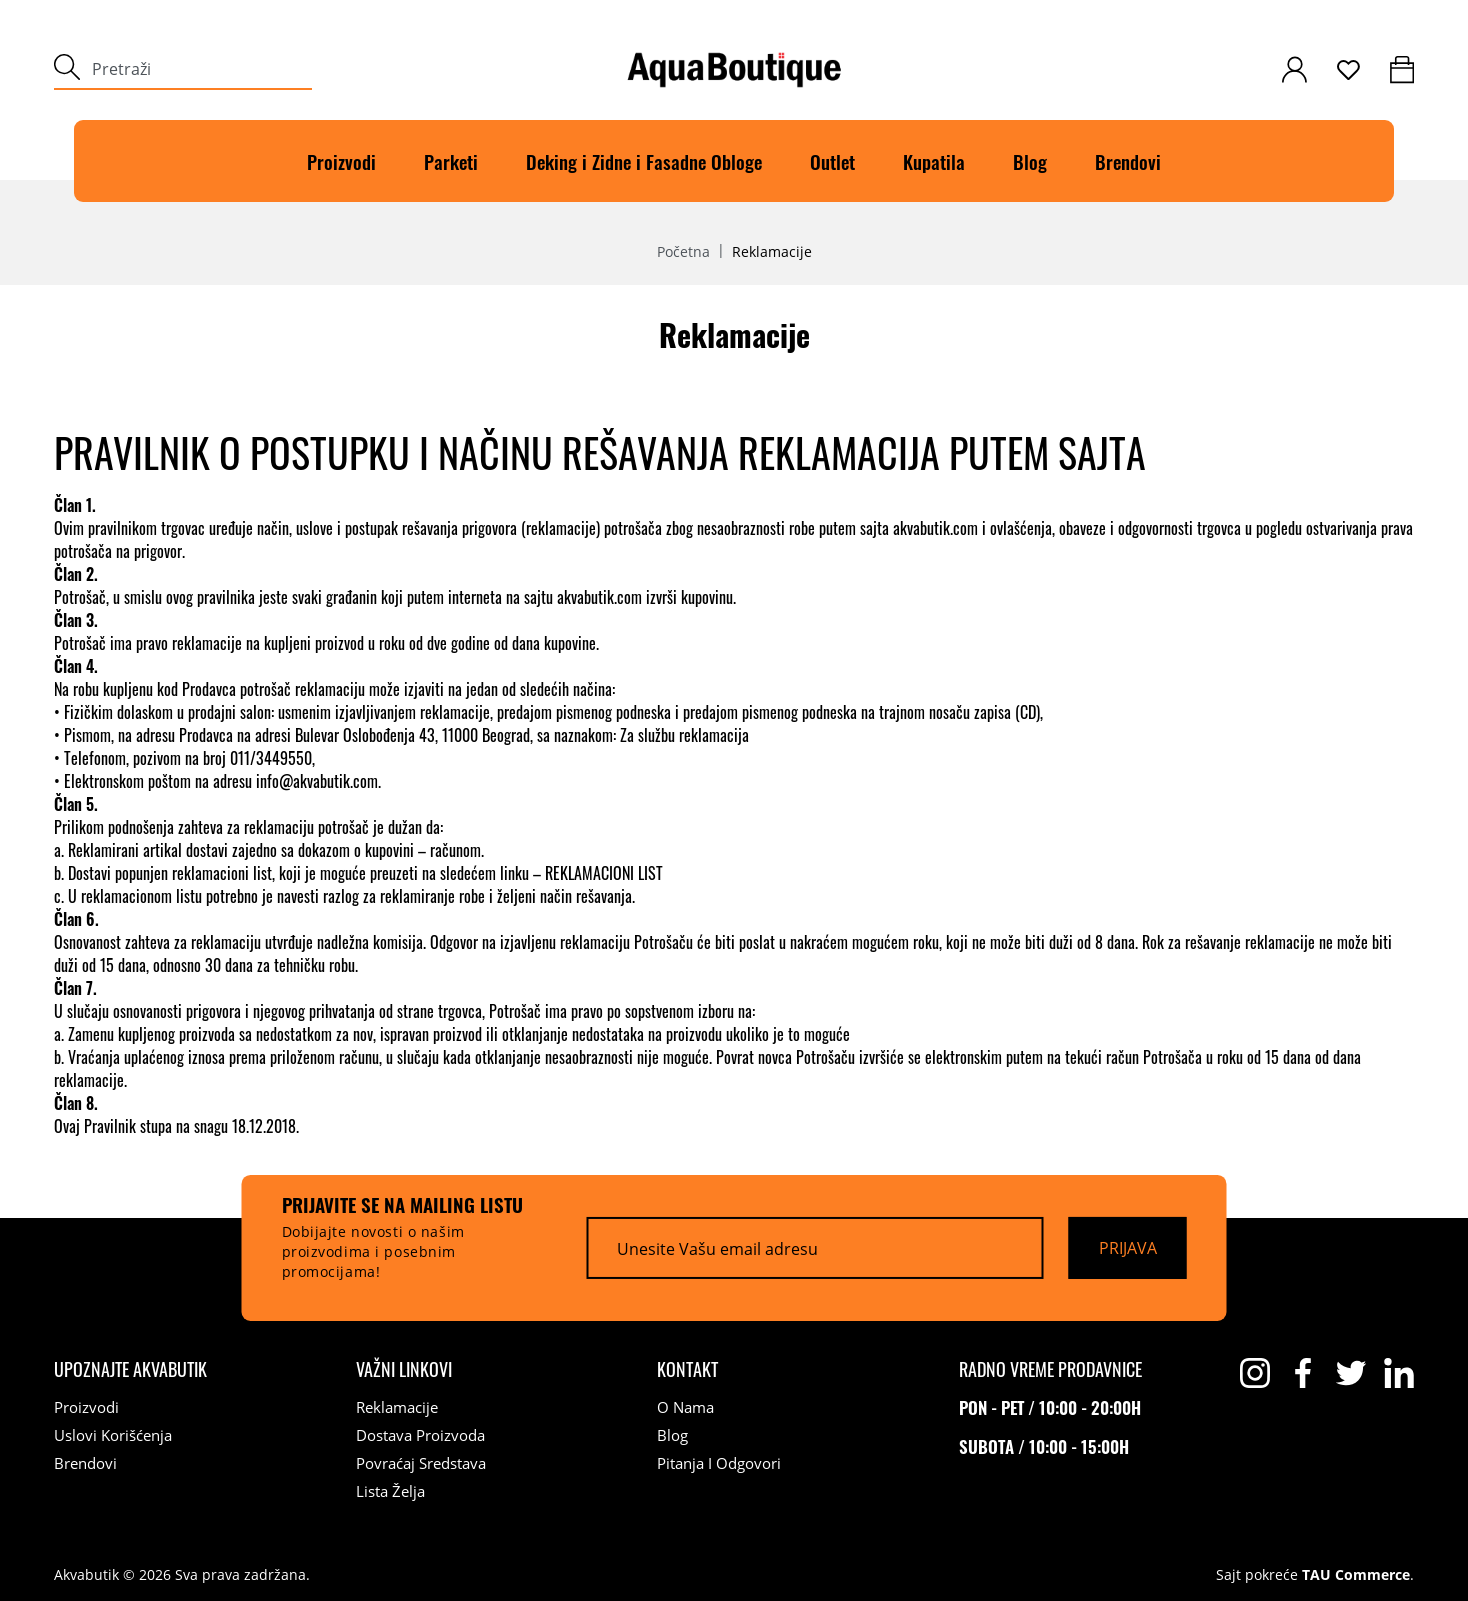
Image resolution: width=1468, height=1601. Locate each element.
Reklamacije (397, 1407)
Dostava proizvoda (420, 1435)
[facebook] (1303, 1373)
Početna (683, 252)
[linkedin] (1399, 1373)
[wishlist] (1348, 70)
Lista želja (390, 1491)
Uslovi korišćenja (113, 1435)
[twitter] (1351, 1373)
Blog (1030, 161)
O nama (685, 1407)
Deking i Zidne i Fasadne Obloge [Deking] (644, 161)
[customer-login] (1294, 69)
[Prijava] (1128, 1248)
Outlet (832, 161)
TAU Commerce (1356, 1575)
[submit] (67, 69)
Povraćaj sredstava (421, 1463)
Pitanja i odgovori (719, 1463)
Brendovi (1128, 161)
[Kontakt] (687, 1369)
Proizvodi (341, 161)
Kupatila (934, 161)
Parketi (451, 161)
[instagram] (1255, 1373)
